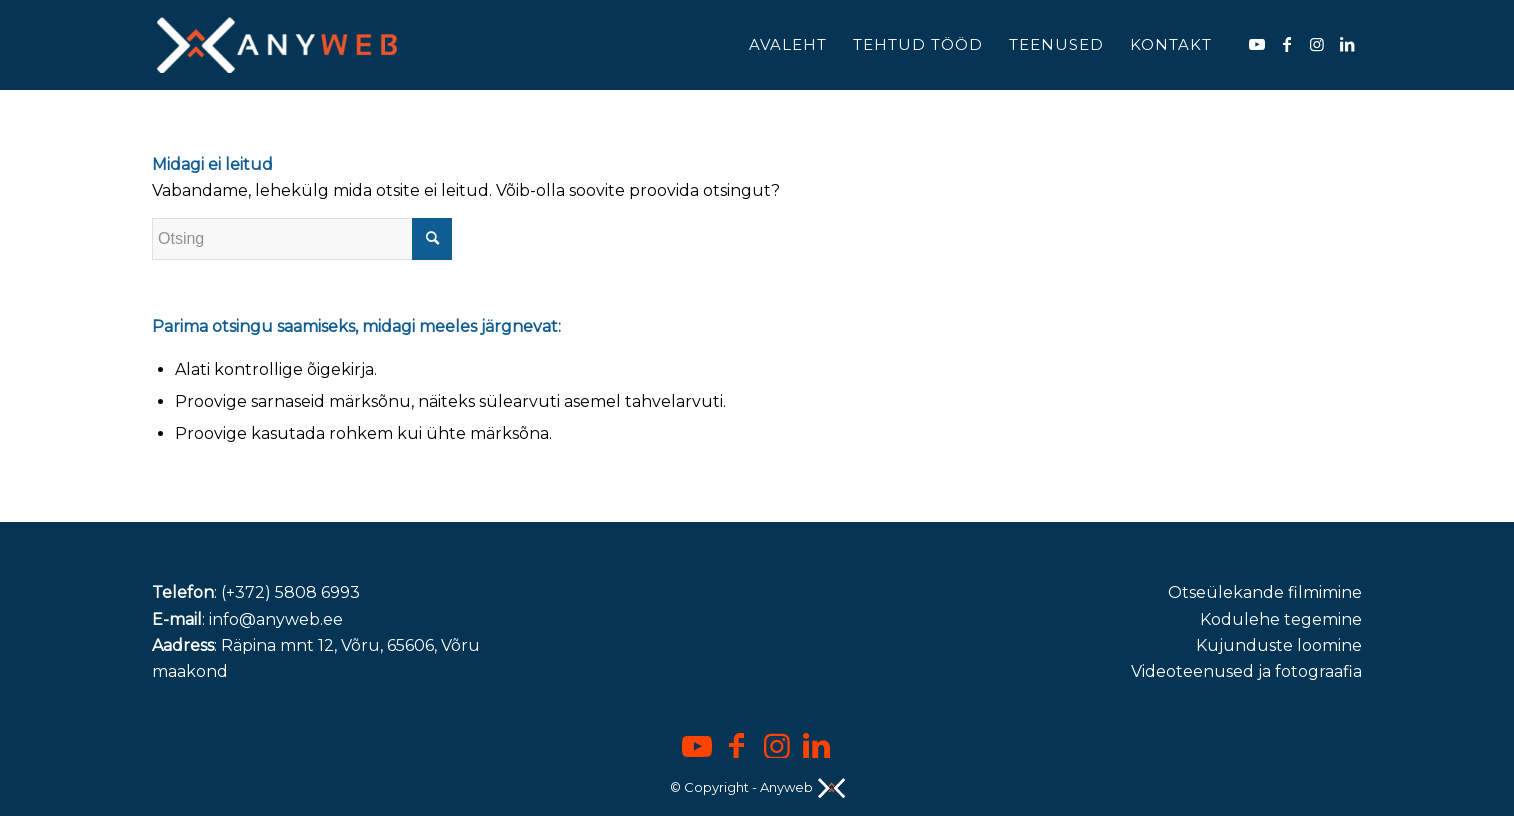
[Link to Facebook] (1287, 44)
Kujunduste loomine (1279, 645)
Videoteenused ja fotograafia (1246, 671)
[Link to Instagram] (1317, 44)
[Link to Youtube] (1257, 44)
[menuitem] (788, 45)
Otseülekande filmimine (1265, 592)
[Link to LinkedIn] (1347, 44)
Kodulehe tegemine (1281, 619)
